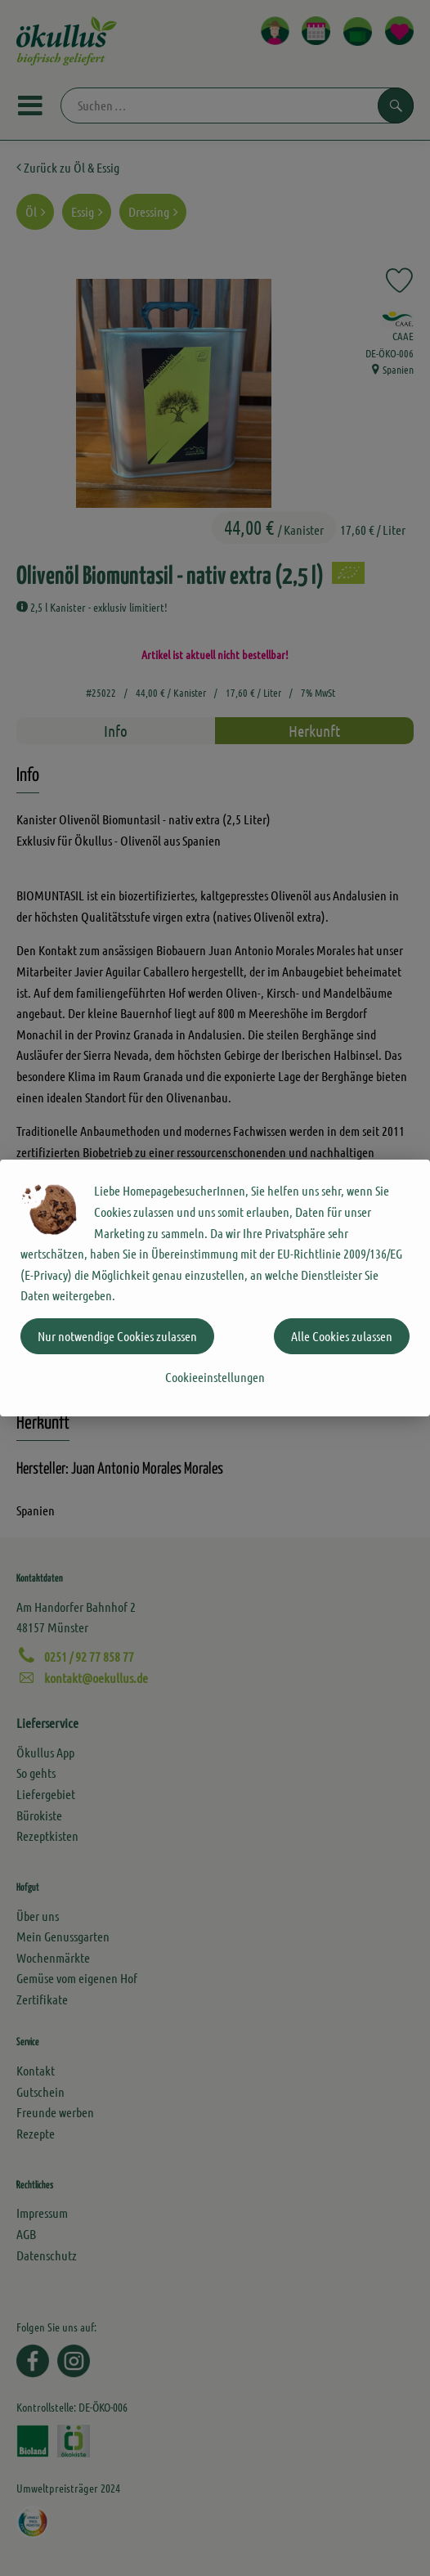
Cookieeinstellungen (215, 1376)
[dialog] (215, 1288)
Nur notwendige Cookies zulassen (117, 1336)
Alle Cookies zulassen (341, 1336)
